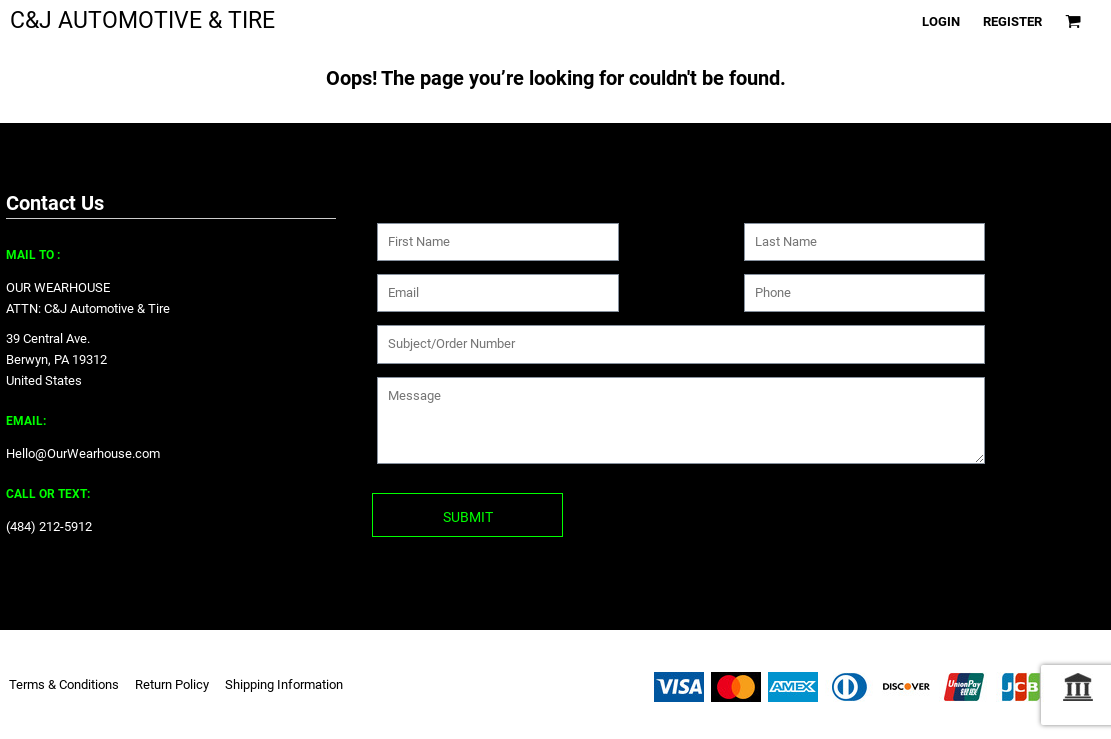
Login (941, 21)
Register (1012, 21)
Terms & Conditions (64, 684)
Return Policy (172, 684)
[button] (1073, 21)
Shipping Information (284, 684)
